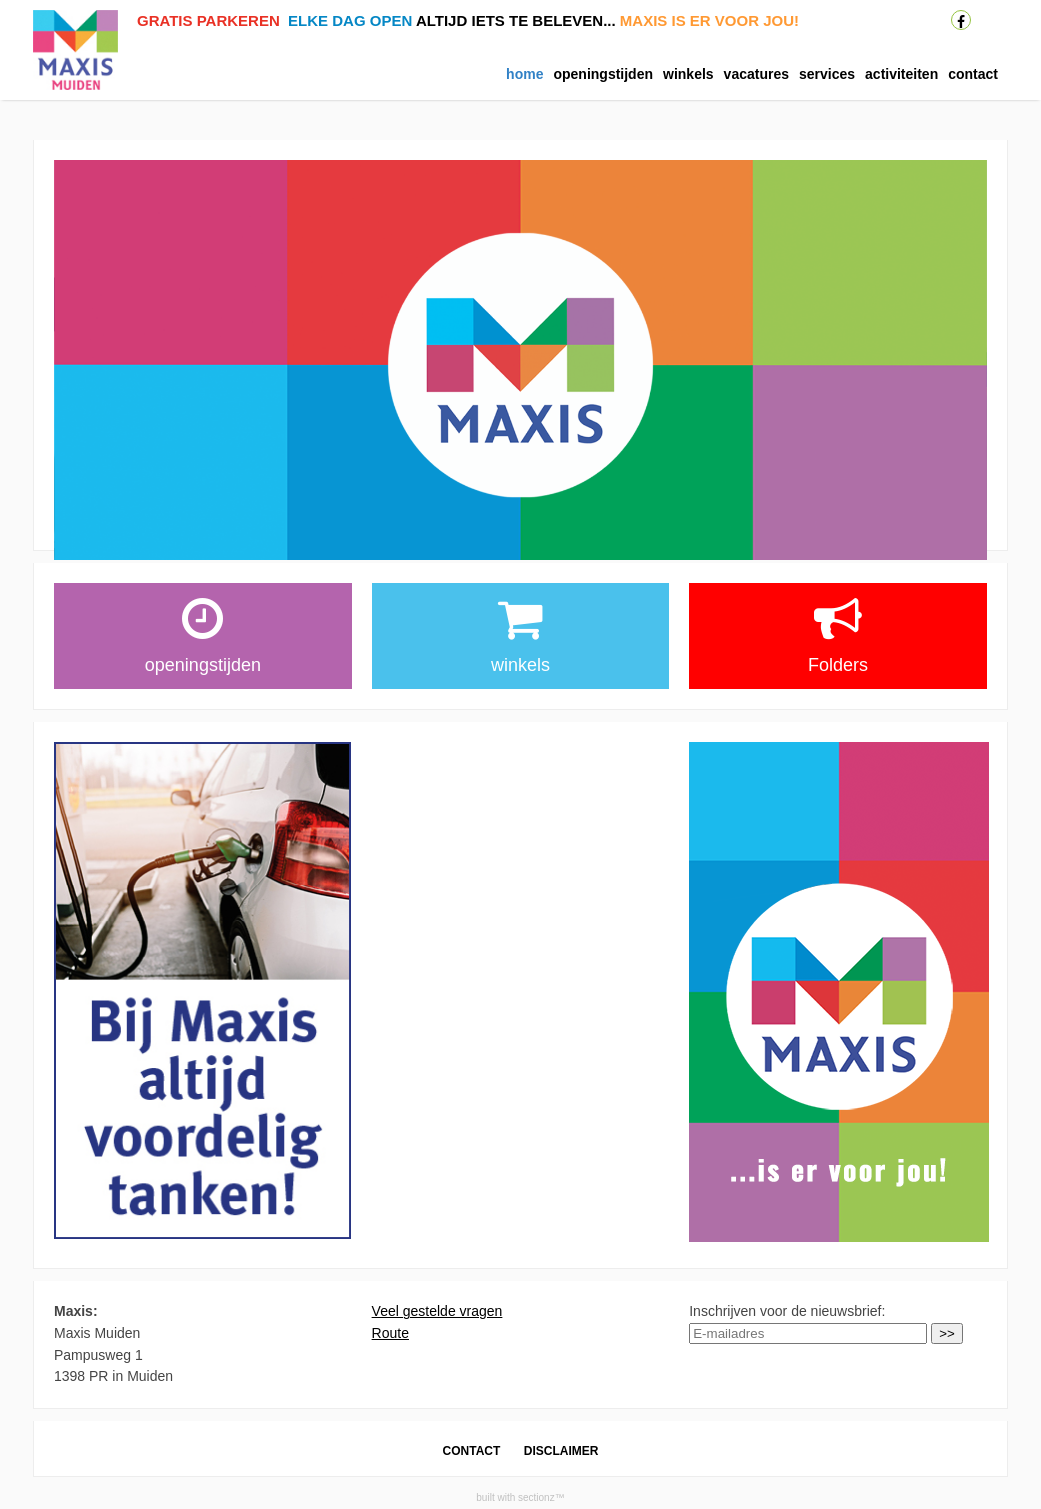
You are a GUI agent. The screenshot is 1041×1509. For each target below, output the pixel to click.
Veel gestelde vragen (437, 1311)
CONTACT (472, 1451)
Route (390, 1333)
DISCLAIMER (561, 1451)
